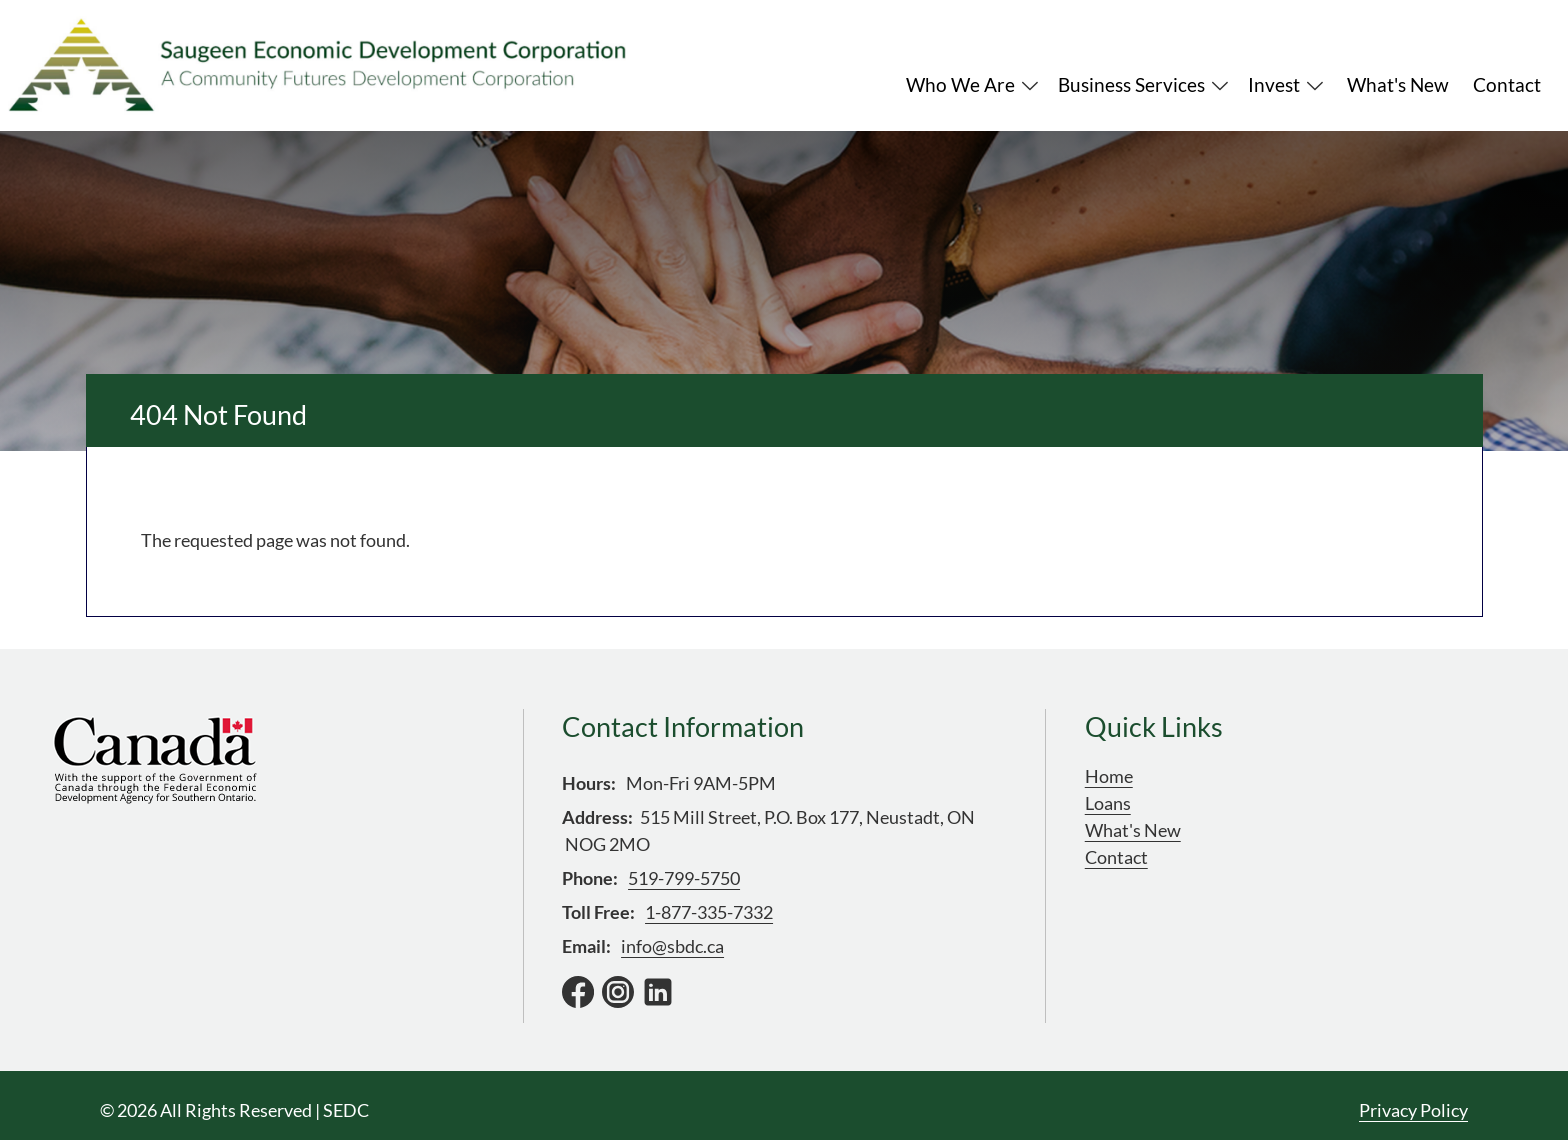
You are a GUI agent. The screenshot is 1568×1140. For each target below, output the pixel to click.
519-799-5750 (684, 878)
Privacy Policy (1413, 1110)
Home (1109, 776)
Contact (1116, 857)
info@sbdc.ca (672, 946)
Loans (1108, 803)
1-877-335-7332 (709, 912)
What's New (1133, 830)
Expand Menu (1030, 86)
